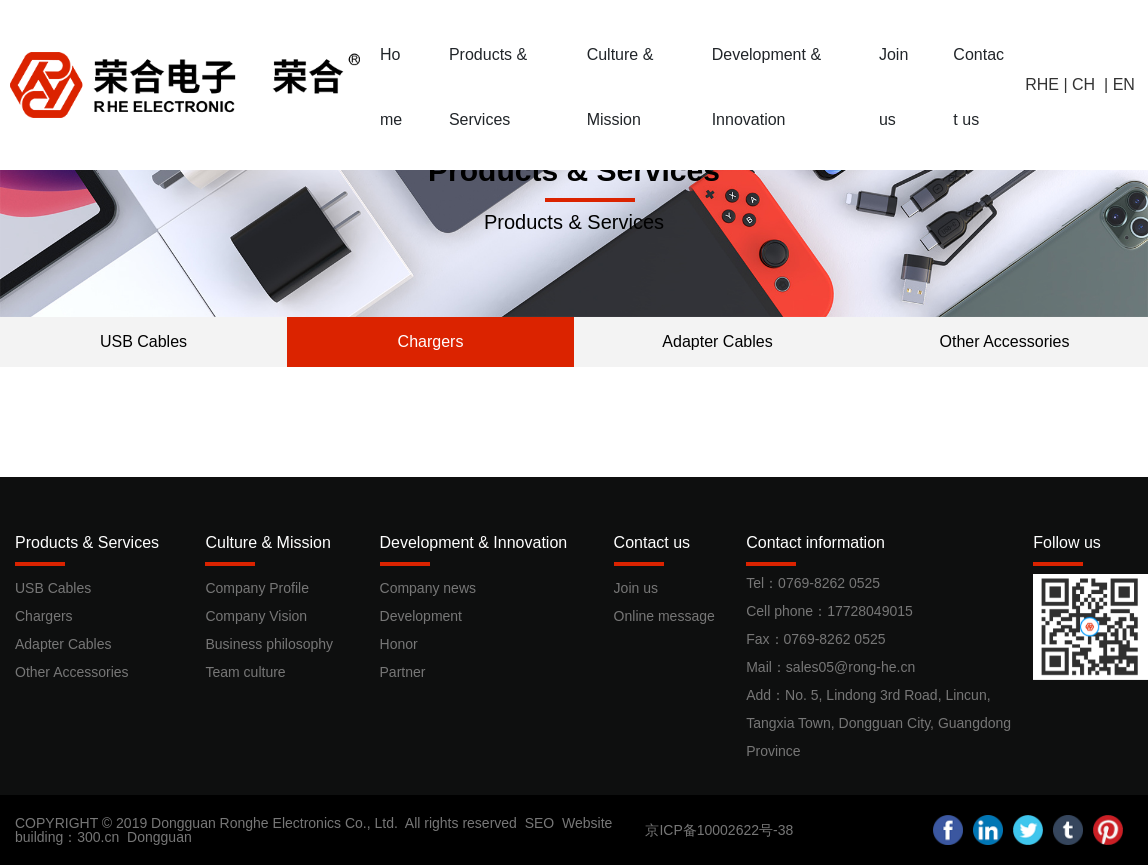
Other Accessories (1005, 341)
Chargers (431, 341)
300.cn (98, 837)
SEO (540, 823)
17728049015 (870, 611)
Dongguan (159, 837)
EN (1124, 84)
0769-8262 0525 (829, 583)
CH (1086, 84)
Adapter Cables (717, 341)
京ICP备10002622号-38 (719, 830)
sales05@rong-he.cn (850, 667)
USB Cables (143, 341)
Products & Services (574, 170)
